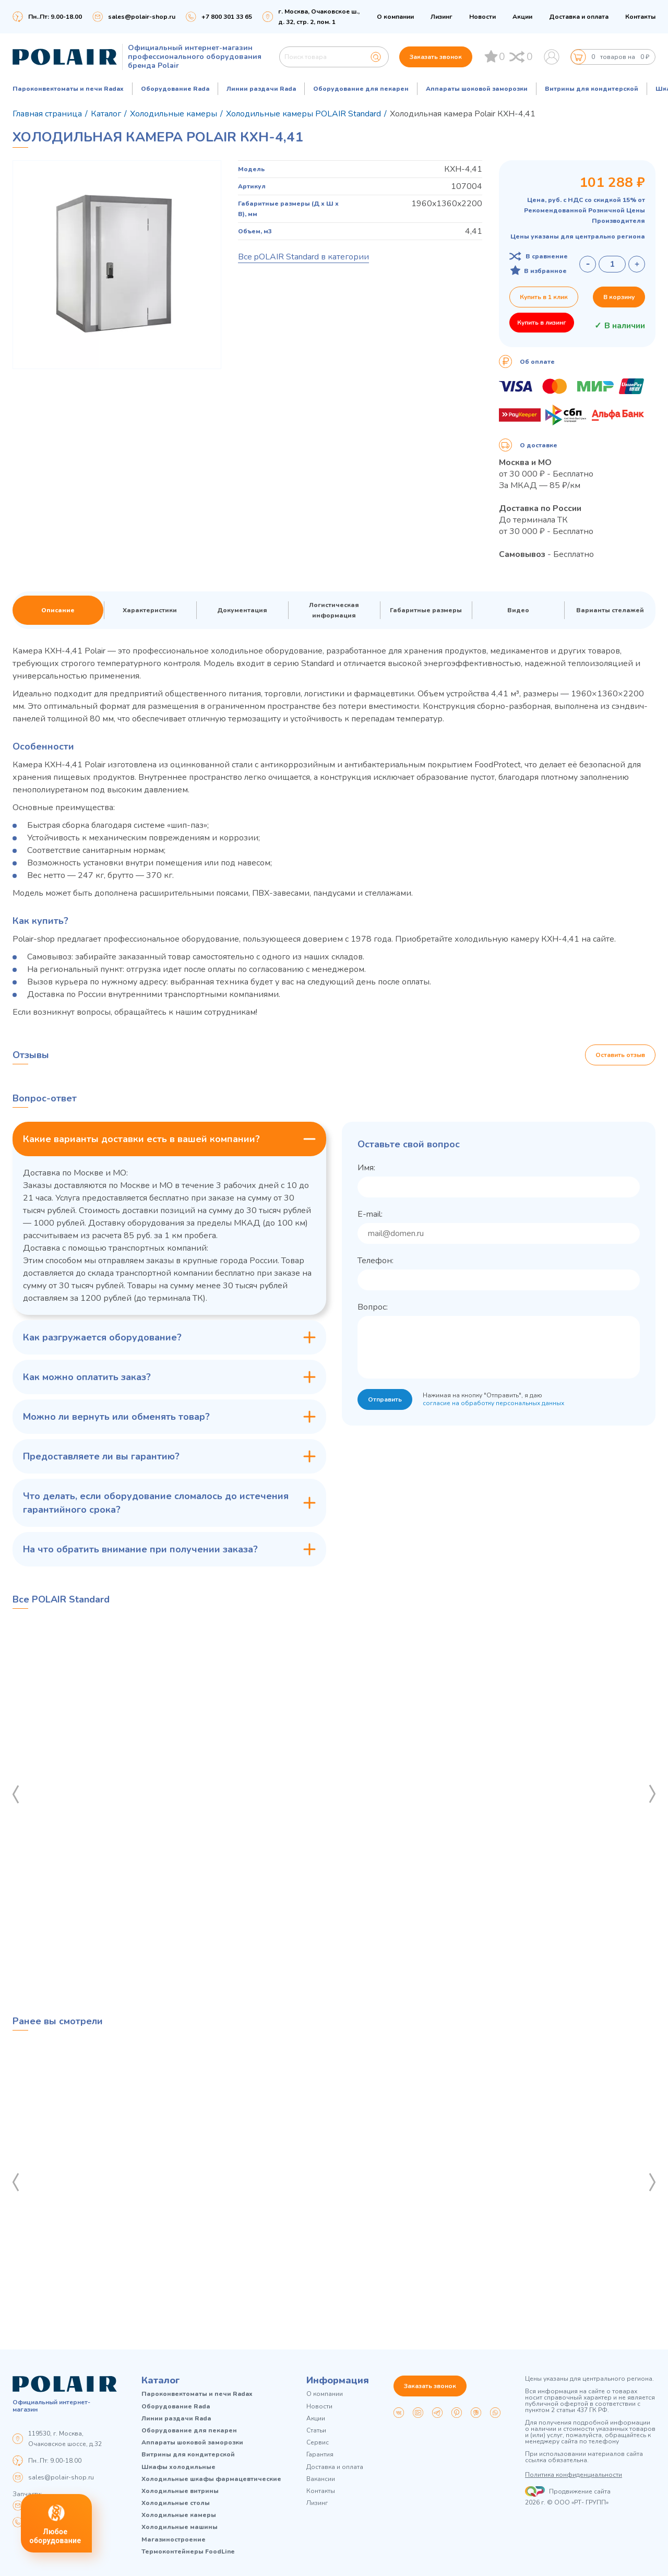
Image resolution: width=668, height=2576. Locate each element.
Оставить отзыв (620, 1055)
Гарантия (319, 2454)
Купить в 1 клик (544, 297)
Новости (482, 17)
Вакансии (320, 2479)
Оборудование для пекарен (361, 89)
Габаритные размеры (426, 610)
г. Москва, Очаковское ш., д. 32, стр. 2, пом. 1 (319, 16)
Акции (522, 17)
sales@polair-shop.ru (141, 17)
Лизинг (441, 17)
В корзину (619, 297)
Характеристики (150, 610)
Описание (58, 610)
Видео (518, 610)
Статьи (316, 2430)
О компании (395, 17)
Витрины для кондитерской (591, 89)
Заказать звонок (436, 57)
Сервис (317, 2442)
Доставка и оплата (579, 17)
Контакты (640, 17)
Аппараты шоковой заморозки (477, 89)
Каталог (160, 2380)
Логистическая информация (334, 610)
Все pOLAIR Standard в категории (303, 257)
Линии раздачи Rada (261, 89)
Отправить (385, 1399)
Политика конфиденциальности (573, 2475)
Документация (242, 610)
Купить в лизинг (541, 322)
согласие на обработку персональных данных (493, 1403)
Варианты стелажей (610, 610)
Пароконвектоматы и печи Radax (68, 89)
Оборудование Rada (175, 89)
